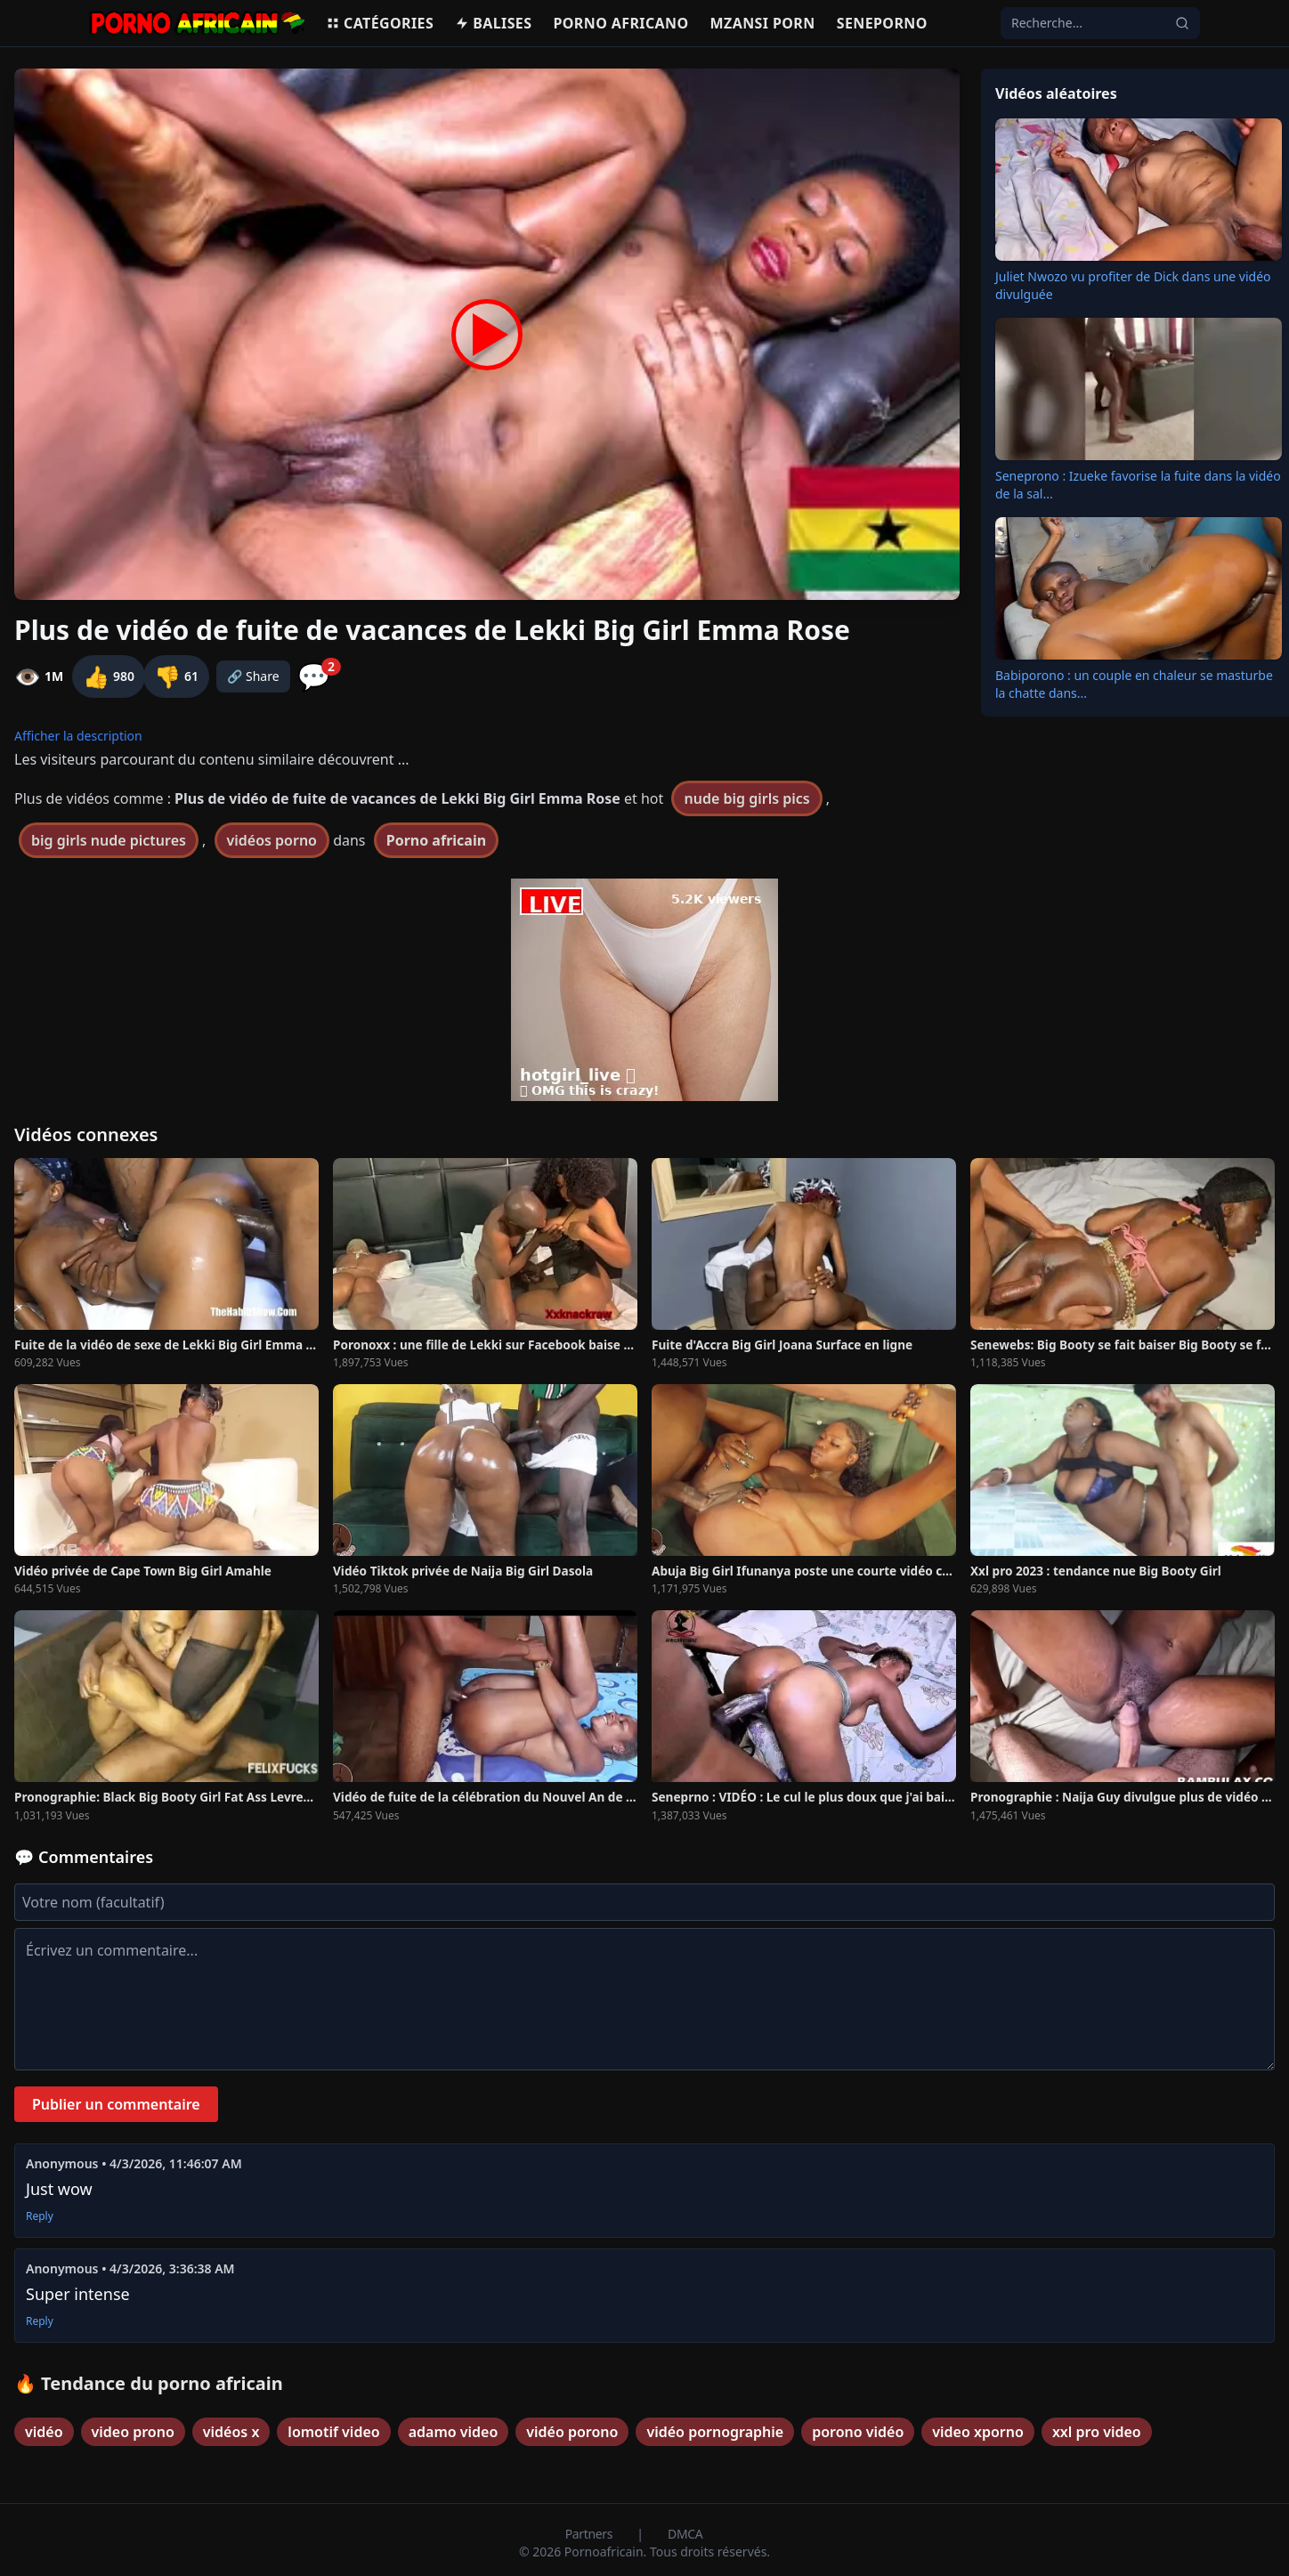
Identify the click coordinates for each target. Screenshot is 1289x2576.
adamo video (454, 2432)
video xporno (978, 2432)
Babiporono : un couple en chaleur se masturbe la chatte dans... (1134, 684)
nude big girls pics (746, 798)
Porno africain (436, 840)
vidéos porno (272, 840)
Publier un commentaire (116, 2104)
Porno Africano (620, 23)
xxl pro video (1096, 2432)
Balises (493, 23)
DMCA (685, 2533)
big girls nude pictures (108, 840)
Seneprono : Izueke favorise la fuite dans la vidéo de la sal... (1138, 484)
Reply (39, 2216)
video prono (133, 2432)
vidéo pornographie (714, 2432)
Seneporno (882, 23)
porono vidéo (858, 2432)
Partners (590, 2533)
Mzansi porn (762, 23)
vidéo (44, 2432)
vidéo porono (572, 2432)
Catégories (380, 23)
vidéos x (231, 2432)
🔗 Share (253, 676)
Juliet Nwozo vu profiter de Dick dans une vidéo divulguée (1133, 285)
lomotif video (333, 2432)
